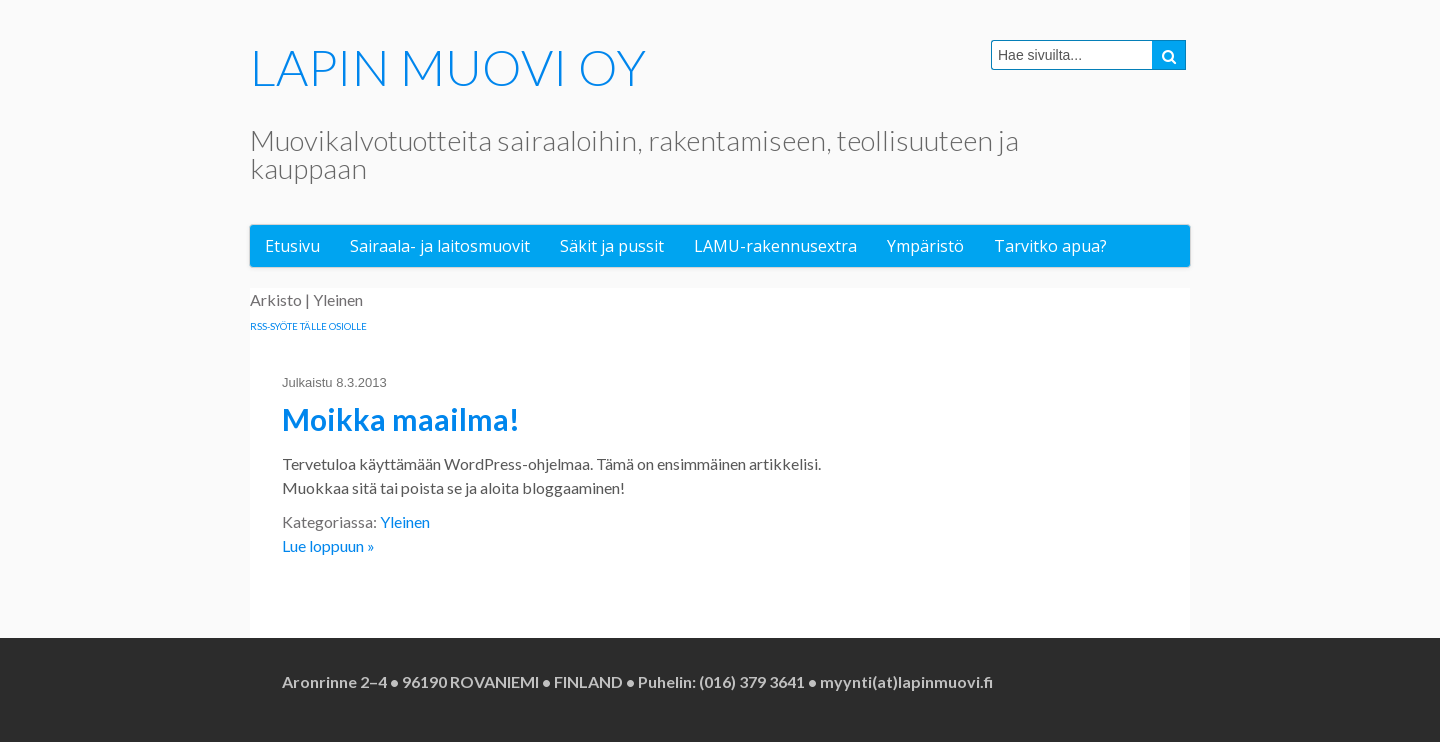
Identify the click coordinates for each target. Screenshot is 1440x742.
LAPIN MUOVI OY (448, 67)
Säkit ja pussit (612, 246)
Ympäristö (925, 246)
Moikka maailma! (401, 419)
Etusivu (292, 246)
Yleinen (405, 521)
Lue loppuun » (328, 545)
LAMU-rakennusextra (775, 246)
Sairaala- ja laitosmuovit (440, 246)
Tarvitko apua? (1050, 246)
